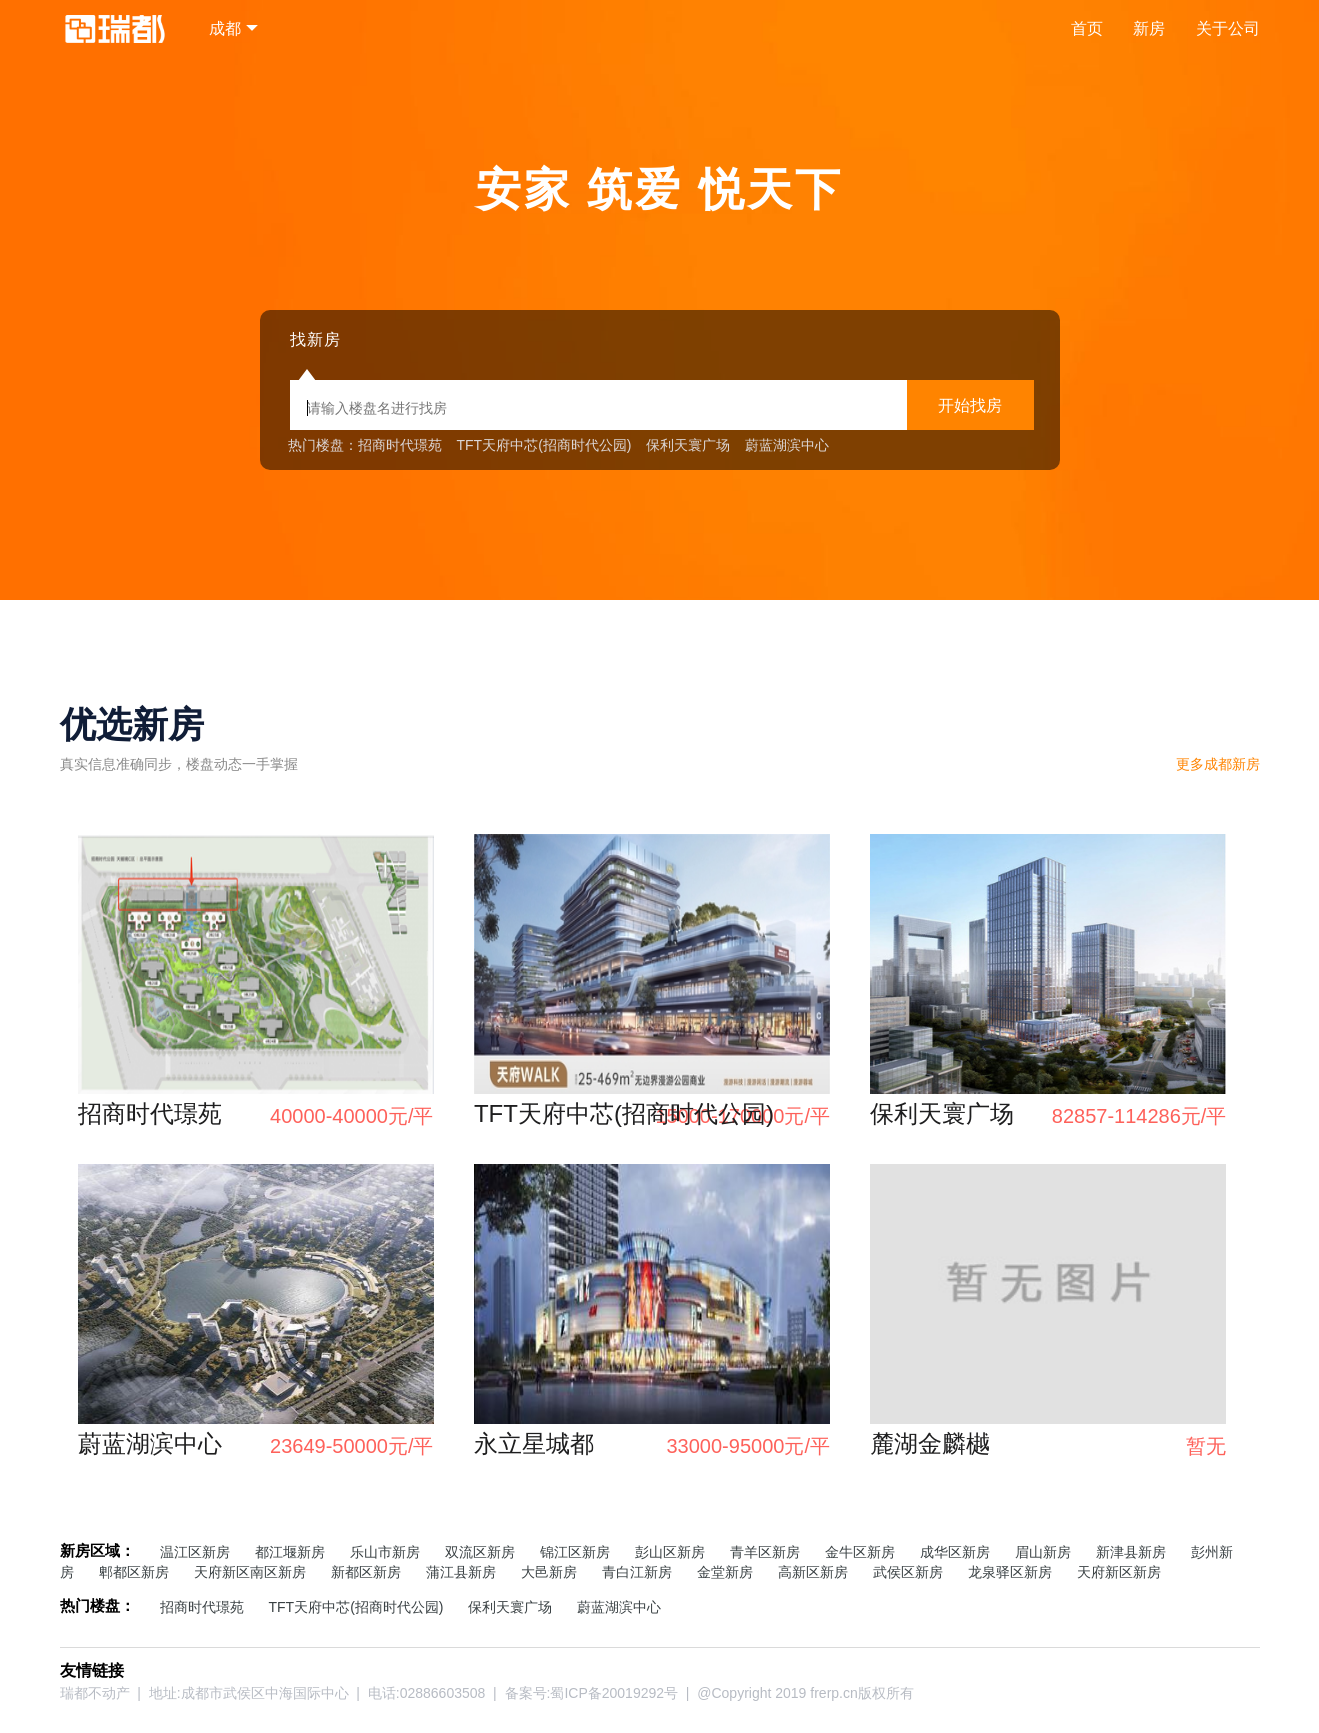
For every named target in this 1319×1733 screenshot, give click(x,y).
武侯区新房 (908, 1572)
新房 (1149, 28)
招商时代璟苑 (400, 445)
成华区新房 (955, 1552)
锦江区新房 (575, 1552)
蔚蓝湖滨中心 (787, 445)
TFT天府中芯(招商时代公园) (544, 445)
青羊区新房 (765, 1552)
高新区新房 (813, 1572)
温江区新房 (195, 1552)
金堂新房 (725, 1572)
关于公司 (1228, 28)
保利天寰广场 (688, 445)
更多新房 (1218, 764)
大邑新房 (549, 1572)
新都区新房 (366, 1572)
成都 (225, 28)
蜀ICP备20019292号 (614, 1693)
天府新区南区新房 (250, 1572)
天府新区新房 (1119, 1572)
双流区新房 (480, 1552)
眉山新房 (1043, 1552)
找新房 (315, 339)
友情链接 (92, 1670)
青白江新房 (637, 1572)
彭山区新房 (670, 1552)
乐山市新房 (385, 1552)
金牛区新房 (860, 1552)
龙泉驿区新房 (1010, 1572)
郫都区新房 (134, 1572)
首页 (1087, 28)
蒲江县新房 (461, 1572)
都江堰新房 (290, 1552)
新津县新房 (1131, 1552)
